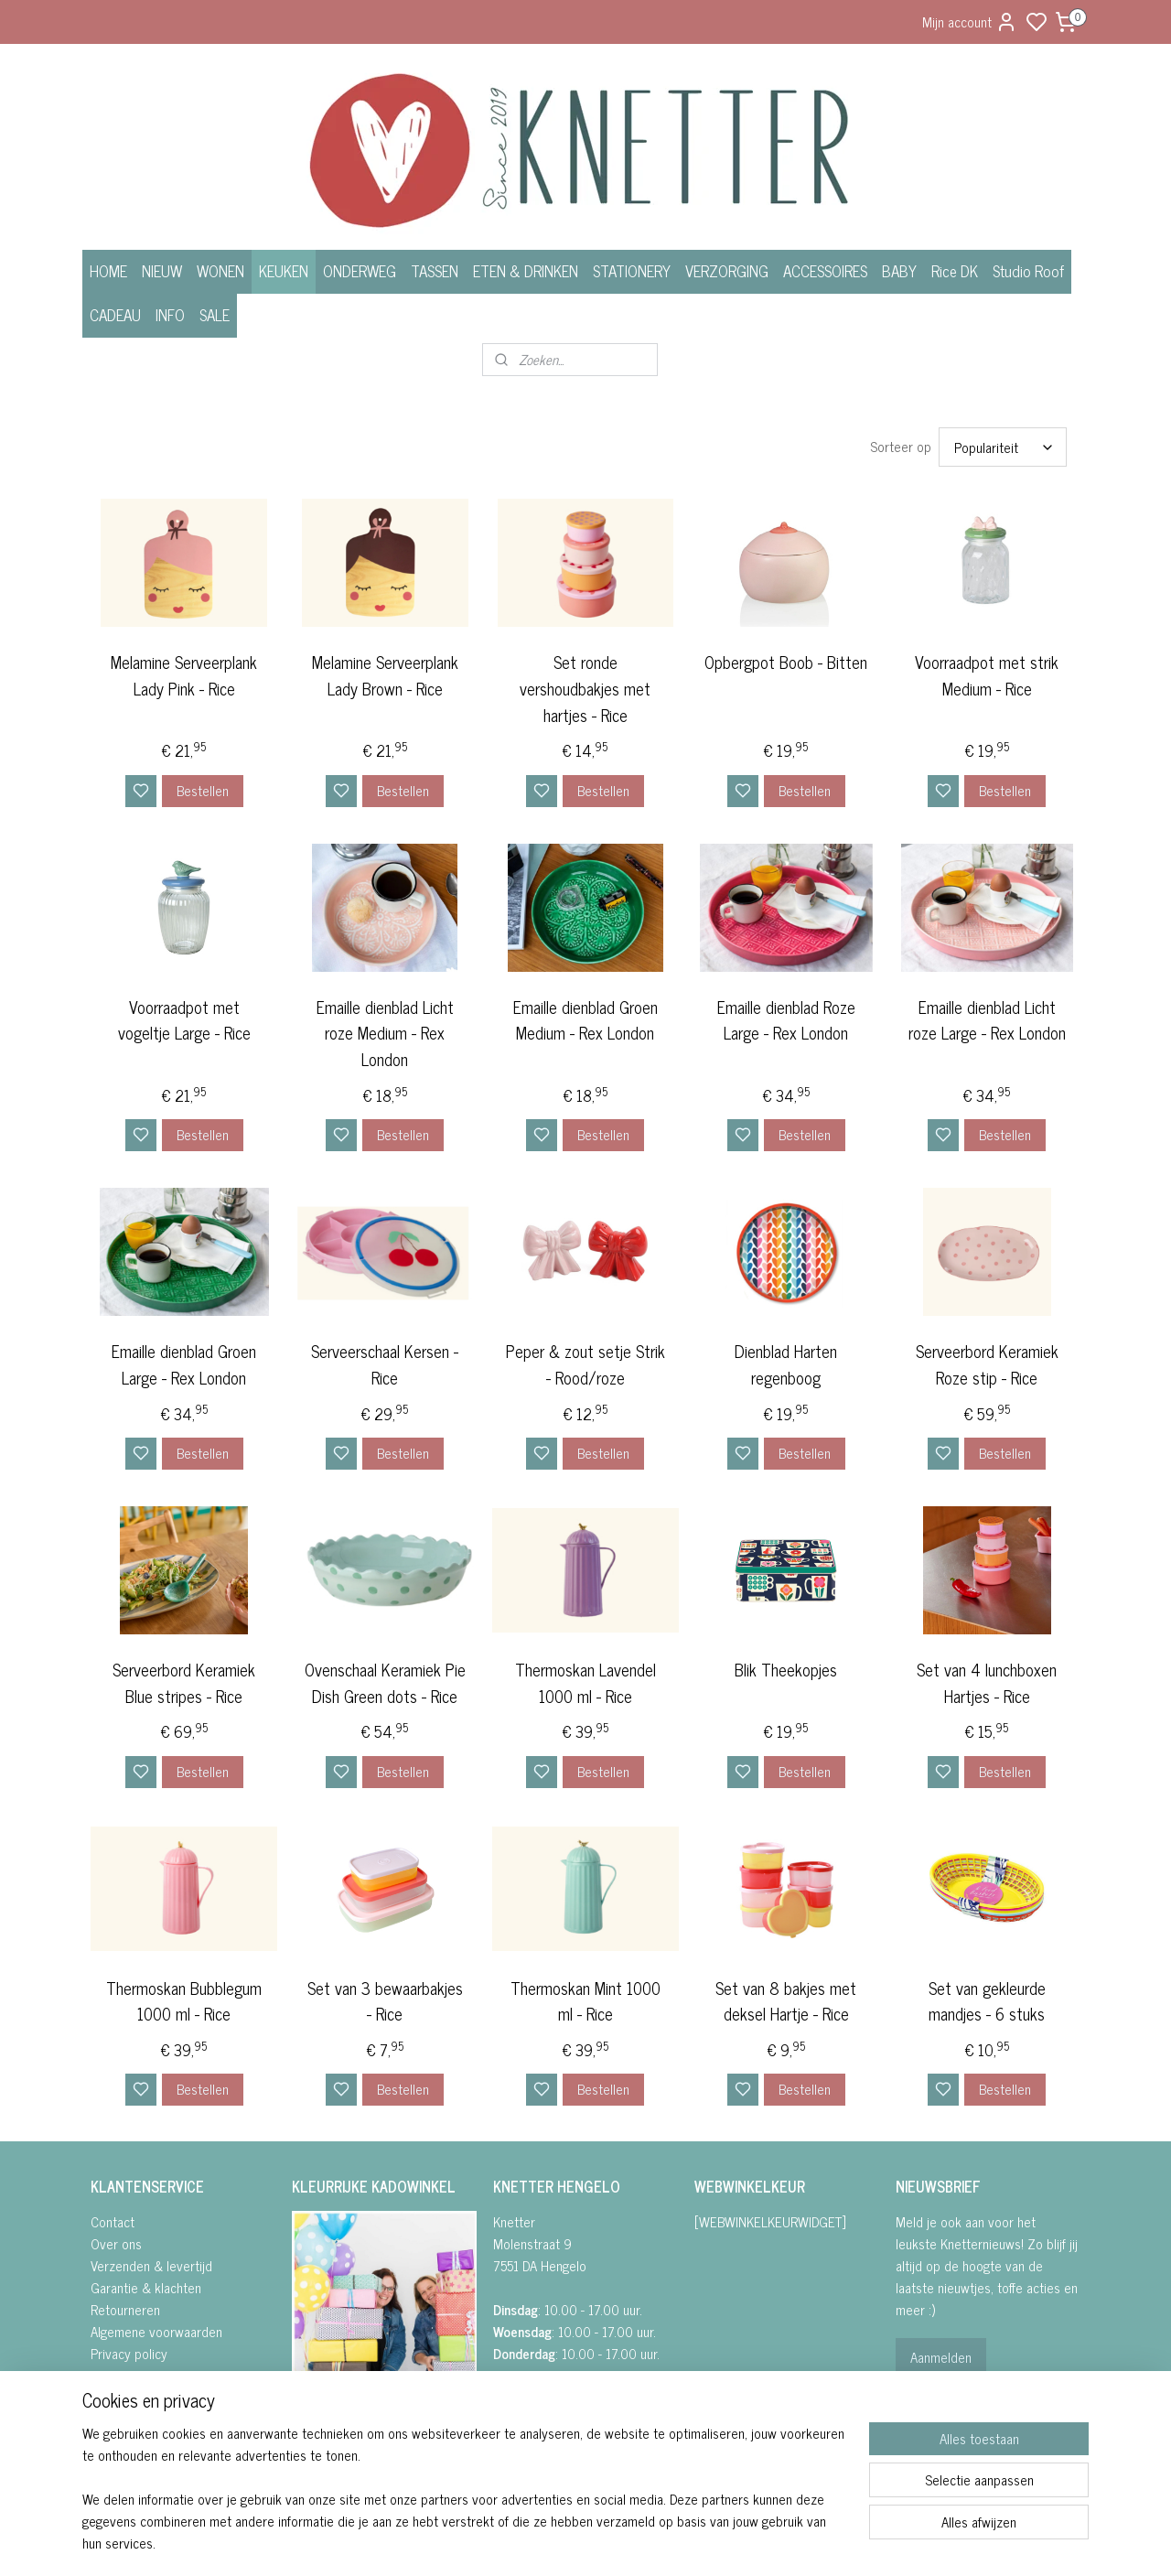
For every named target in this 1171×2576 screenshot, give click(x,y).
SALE (214, 315)
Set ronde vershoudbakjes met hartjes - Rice (585, 688)
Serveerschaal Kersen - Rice (384, 1364)
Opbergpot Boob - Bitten (785, 662)
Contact (112, 2221)
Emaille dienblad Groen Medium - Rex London (585, 1020)
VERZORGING (726, 271)
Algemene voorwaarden (156, 2331)
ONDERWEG (359, 271)
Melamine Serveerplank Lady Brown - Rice (385, 675)
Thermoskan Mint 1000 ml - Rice (585, 2001)
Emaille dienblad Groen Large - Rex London (184, 1364)
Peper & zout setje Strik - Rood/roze (585, 1364)
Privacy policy (129, 2353)
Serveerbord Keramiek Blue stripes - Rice (184, 1682)
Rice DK (954, 271)
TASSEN (434, 271)
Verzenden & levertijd (151, 2265)
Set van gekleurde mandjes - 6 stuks (987, 2001)
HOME (108, 271)
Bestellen (203, 790)
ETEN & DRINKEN (525, 271)
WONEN (220, 271)
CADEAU (115, 315)
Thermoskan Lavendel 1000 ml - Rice (585, 1682)
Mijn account (969, 21)
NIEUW (162, 271)
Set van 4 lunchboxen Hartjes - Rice (987, 1682)
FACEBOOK (329, 2428)
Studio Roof (1028, 271)
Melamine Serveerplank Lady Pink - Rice (184, 675)
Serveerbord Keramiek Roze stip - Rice (987, 1364)
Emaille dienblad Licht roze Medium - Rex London (385, 1033)
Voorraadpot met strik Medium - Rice (986, 675)
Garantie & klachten (146, 2287)
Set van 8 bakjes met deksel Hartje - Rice (785, 2001)
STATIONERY (632, 271)
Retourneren (125, 2309)
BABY (899, 271)
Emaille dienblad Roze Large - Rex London (786, 1020)
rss (677, 2542)
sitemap (651, 2542)
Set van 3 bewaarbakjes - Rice (385, 2001)
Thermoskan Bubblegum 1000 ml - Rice (184, 2001)
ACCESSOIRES (825, 271)
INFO (170, 315)
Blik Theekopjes (786, 1669)
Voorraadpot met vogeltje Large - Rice (184, 1020)
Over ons (116, 2243)
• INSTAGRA (323, 2450)
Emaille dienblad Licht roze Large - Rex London (987, 1020)
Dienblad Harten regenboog (786, 1364)
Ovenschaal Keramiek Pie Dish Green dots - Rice (385, 1682)
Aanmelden (941, 2356)
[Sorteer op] (1003, 447)
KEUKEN (283, 271)
